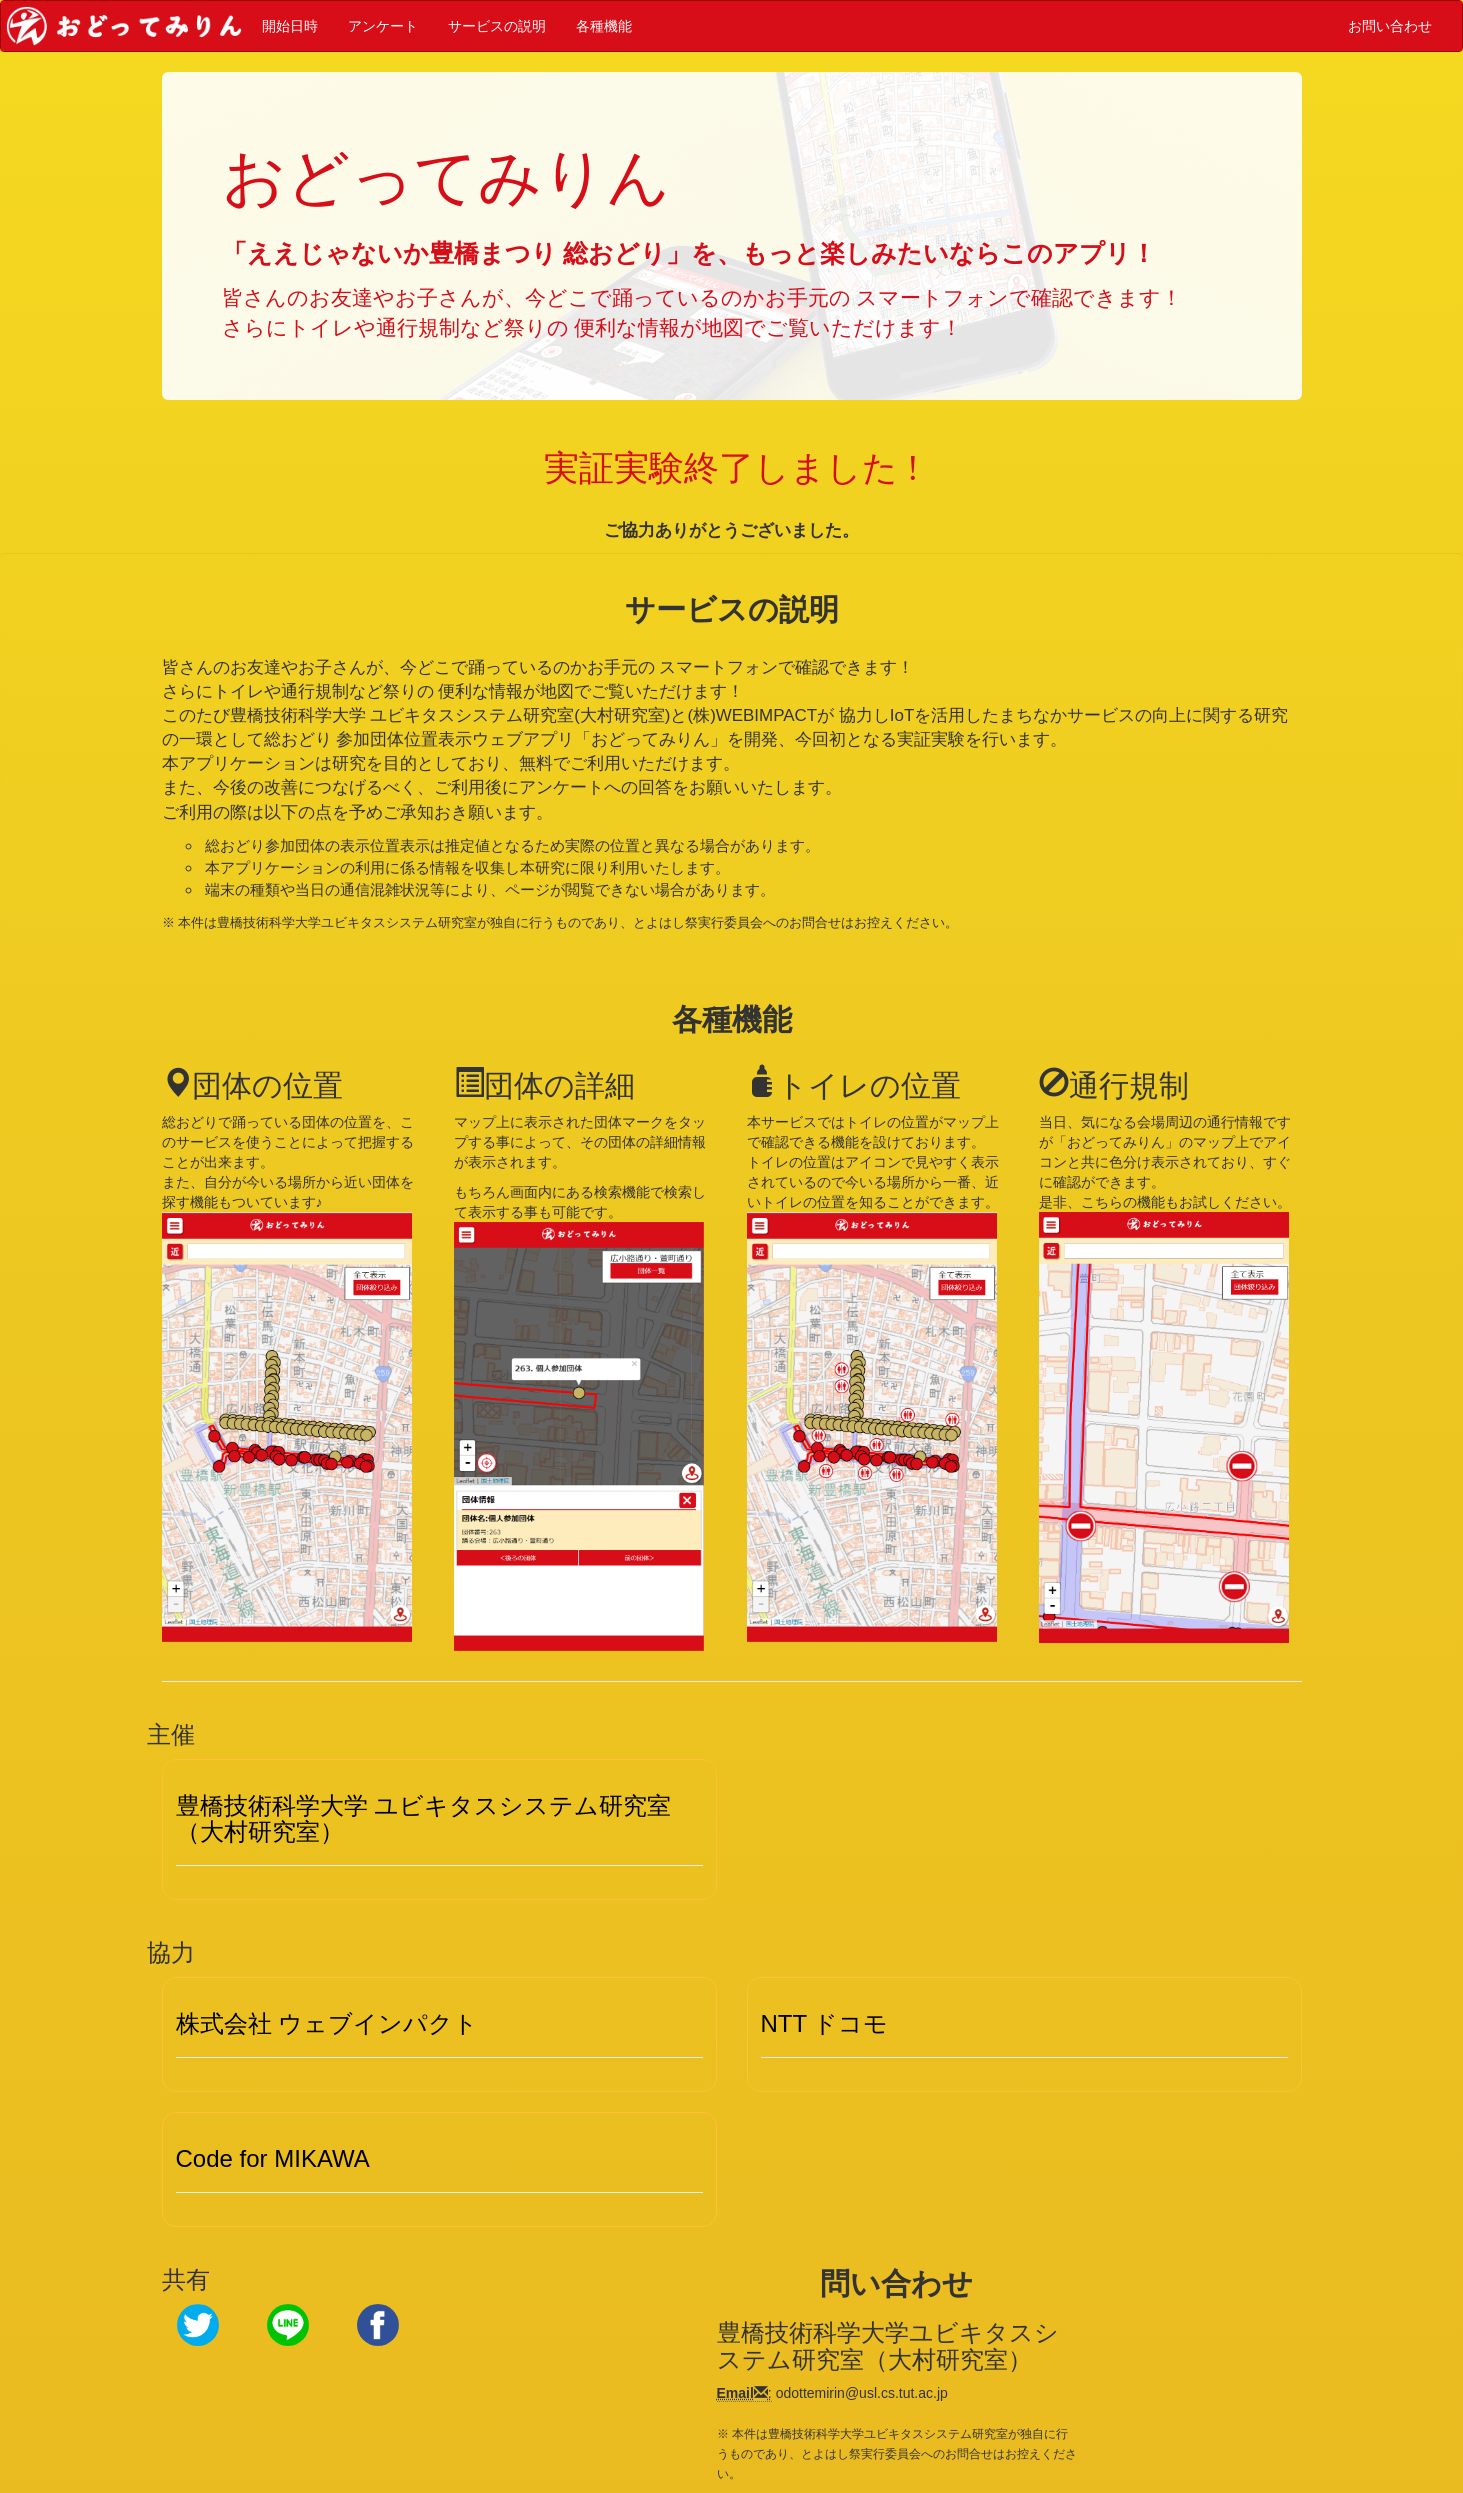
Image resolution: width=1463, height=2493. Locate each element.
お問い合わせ (1390, 25)
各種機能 (604, 25)
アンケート (383, 25)
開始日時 (290, 25)
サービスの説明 (497, 25)
